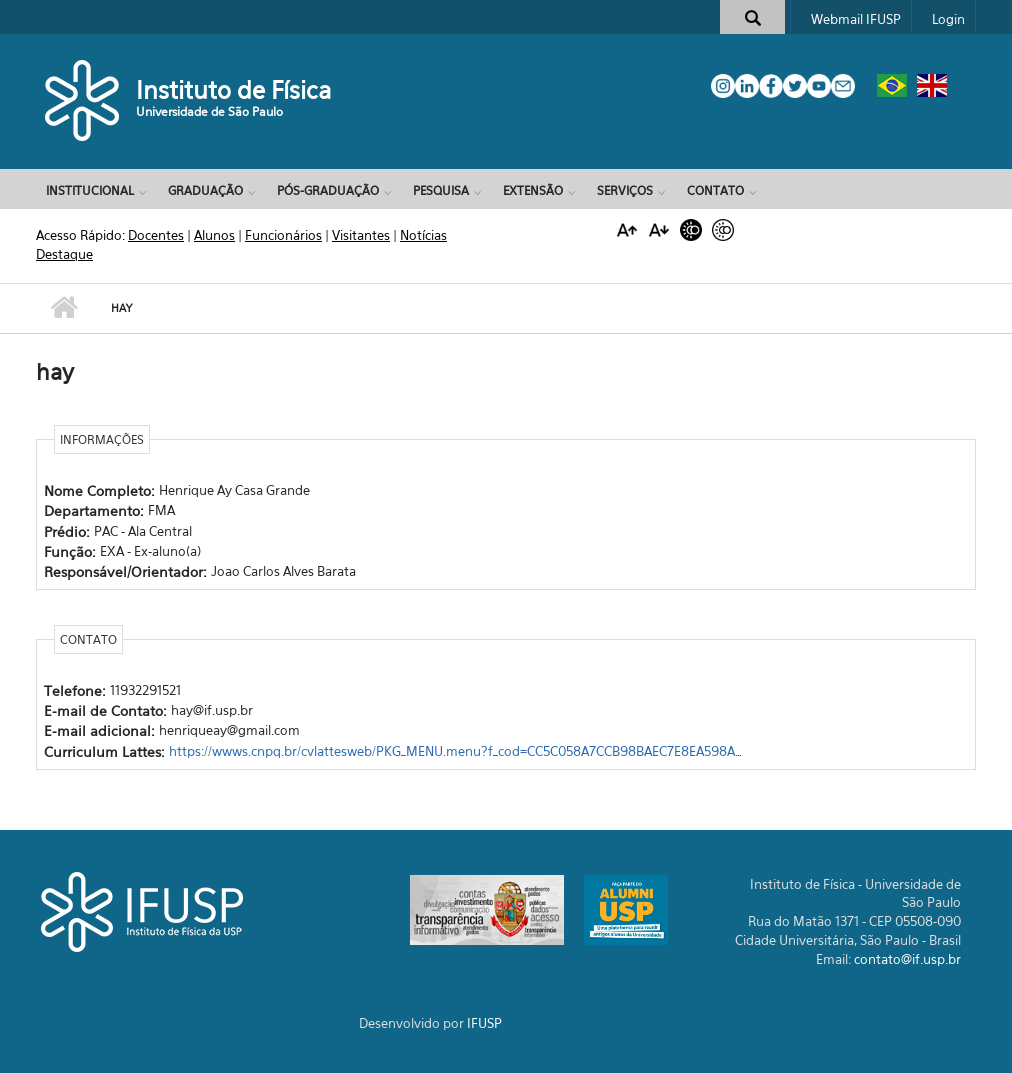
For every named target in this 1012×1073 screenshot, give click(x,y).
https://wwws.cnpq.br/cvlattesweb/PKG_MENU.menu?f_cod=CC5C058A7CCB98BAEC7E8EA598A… (455, 751)
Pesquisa (441, 190)
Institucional (90, 190)
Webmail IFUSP (856, 19)
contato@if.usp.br (907, 959)
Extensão (533, 190)
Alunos (214, 235)
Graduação (205, 190)
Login (948, 19)
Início (63, 308)
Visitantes (361, 235)
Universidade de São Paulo (209, 111)
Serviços (625, 190)
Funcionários (283, 235)
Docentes (156, 235)
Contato (715, 190)
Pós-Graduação (328, 190)
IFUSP (484, 1023)
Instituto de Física (234, 90)
